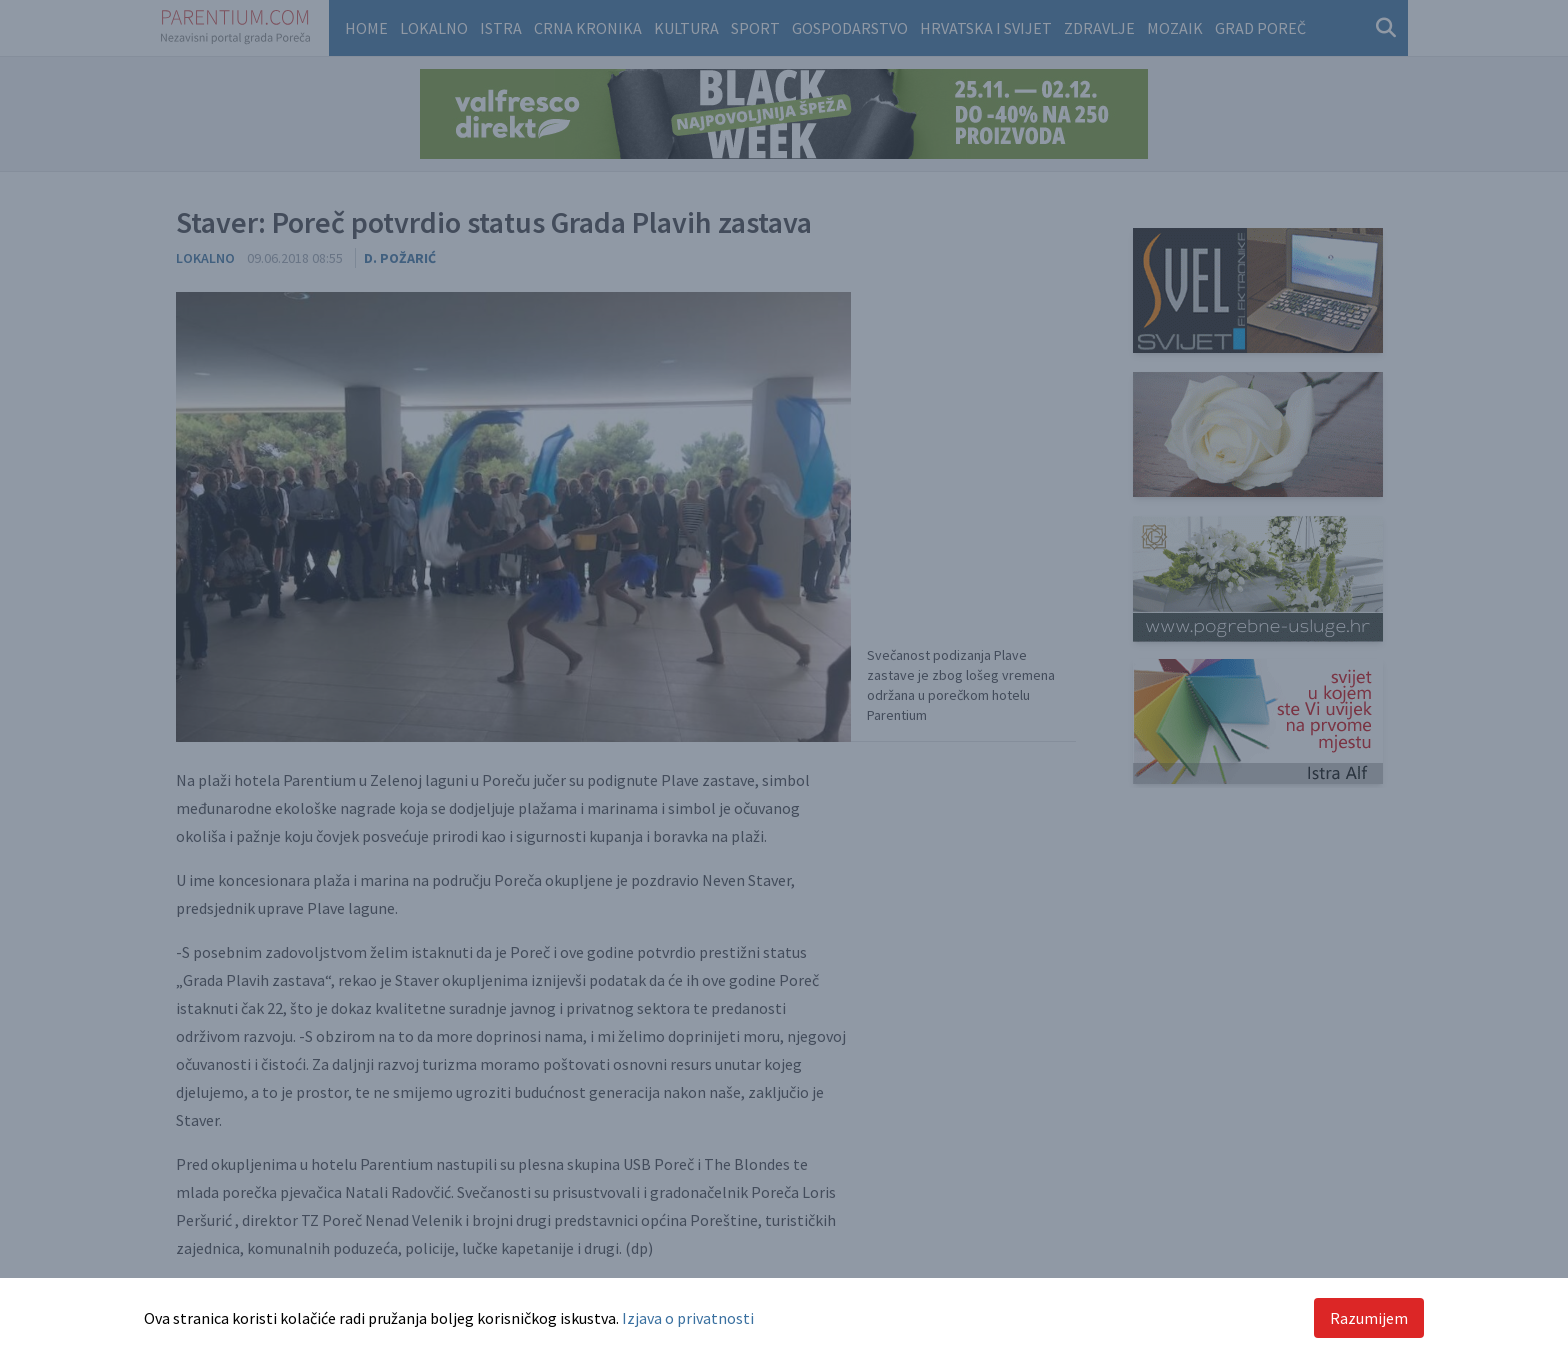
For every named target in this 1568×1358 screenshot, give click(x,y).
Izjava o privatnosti (688, 1318)
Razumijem (1369, 1318)
